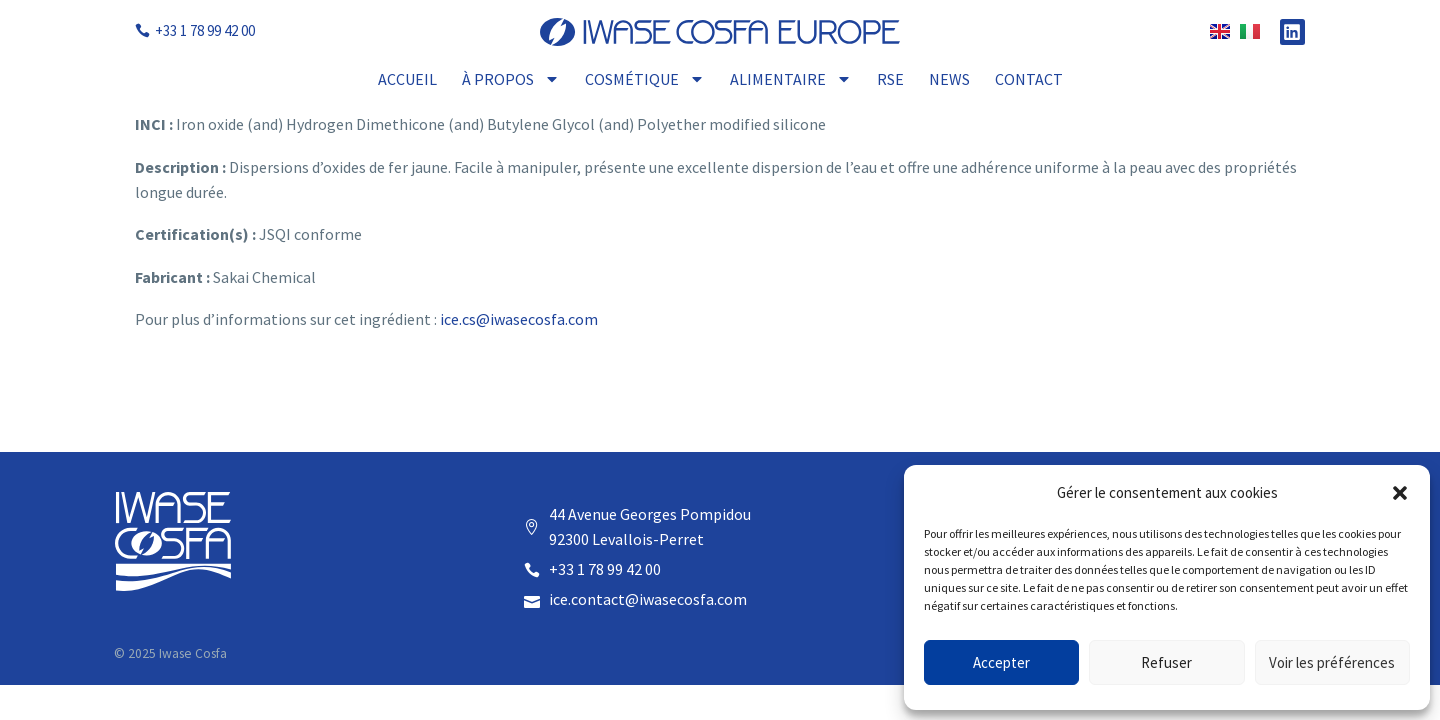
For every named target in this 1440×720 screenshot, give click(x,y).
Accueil (407, 79)
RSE (890, 79)
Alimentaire (791, 79)
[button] (1400, 493)
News (949, 79)
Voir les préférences (1332, 662)
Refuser (1166, 662)
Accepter (1001, 662)
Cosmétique (645, 79)
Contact (1029, 79)
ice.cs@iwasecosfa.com (519, 319)
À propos (511, 79)
